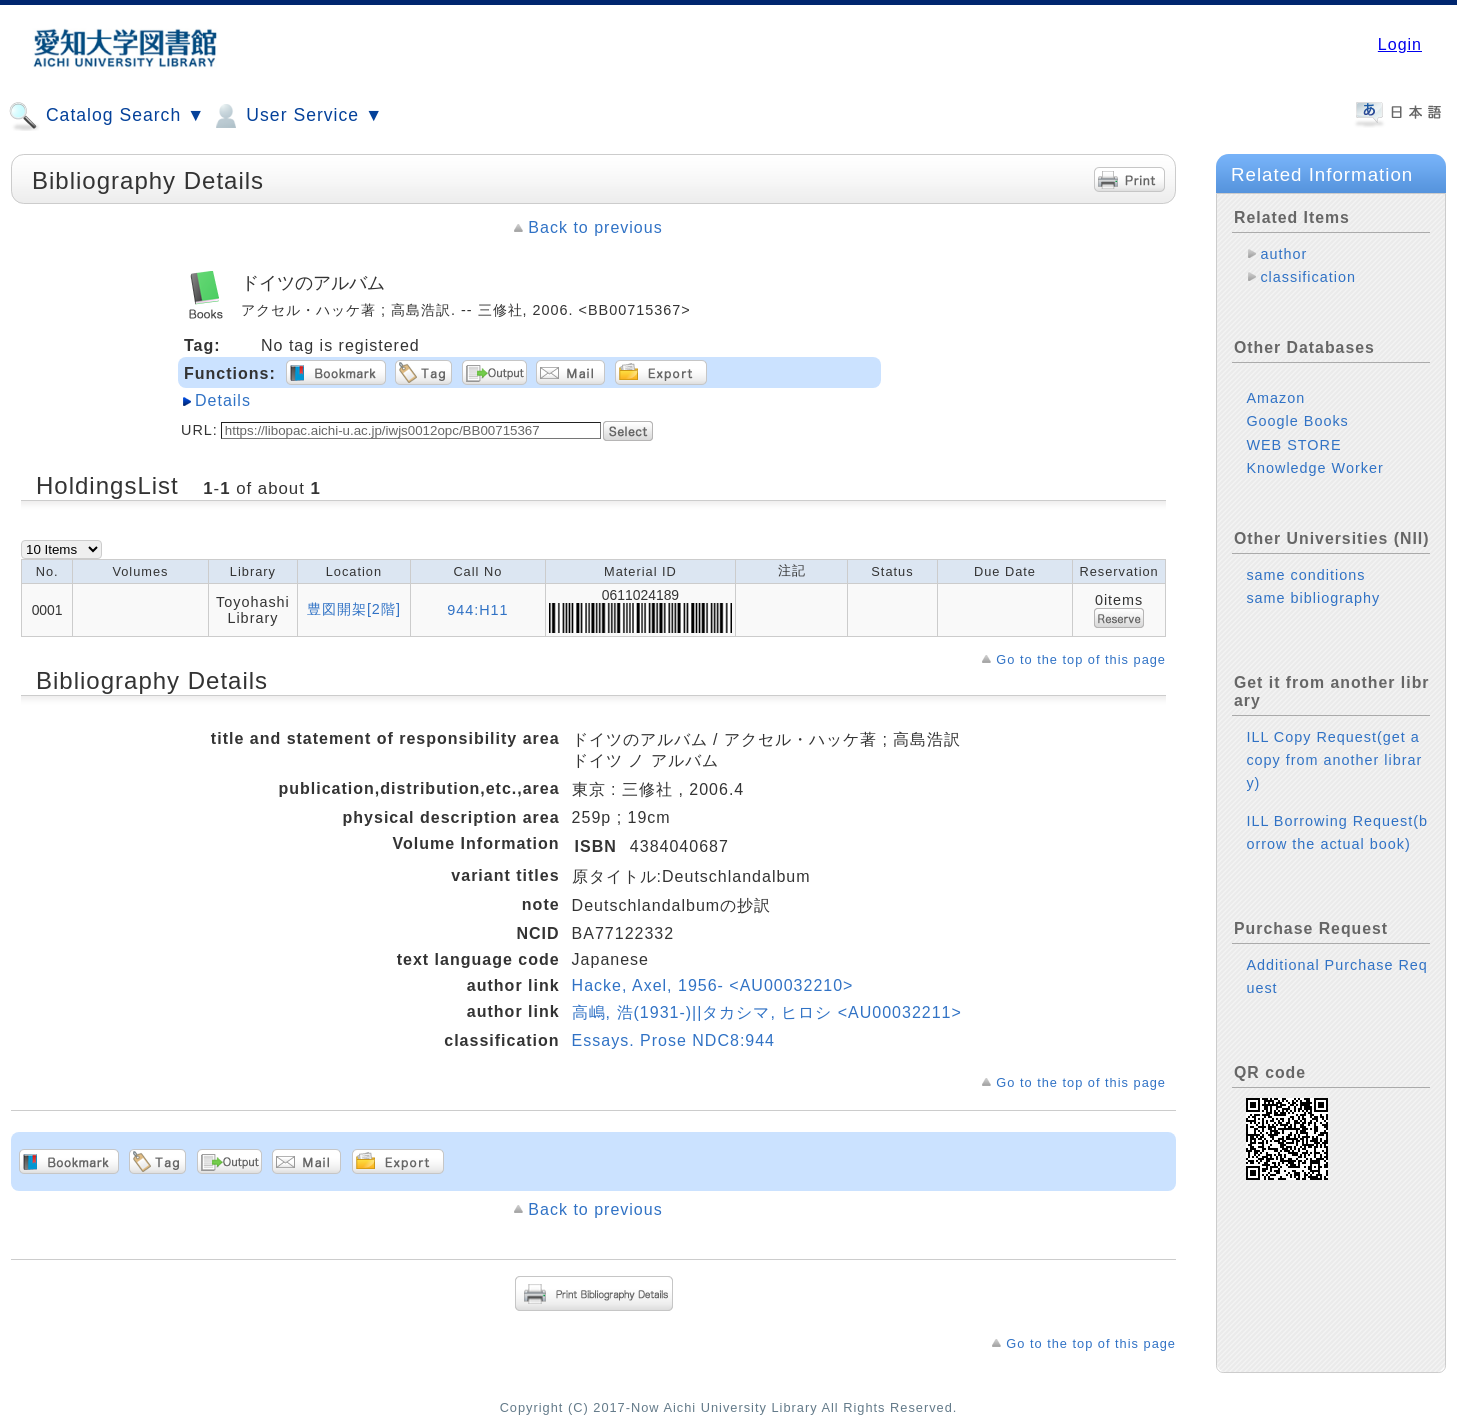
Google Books (1297, 421)
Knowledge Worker (1314, 468)
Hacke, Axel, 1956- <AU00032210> (713, 985)
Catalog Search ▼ (106, 116)
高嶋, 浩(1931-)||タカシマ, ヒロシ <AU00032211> (767, 1012)
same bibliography (1313, 598)
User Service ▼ (296, 116)
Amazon (1275, 398)
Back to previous (595, 227)
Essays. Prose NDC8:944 (673, 1040)
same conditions (1305, 575)
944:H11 (477, 610)
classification (1308, 277)
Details (223, 400)
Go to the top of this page (1081, 659)
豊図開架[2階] (354, 609)
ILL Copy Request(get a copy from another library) (1334, 760)
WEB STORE (1293, 445)
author (1283, 254)
